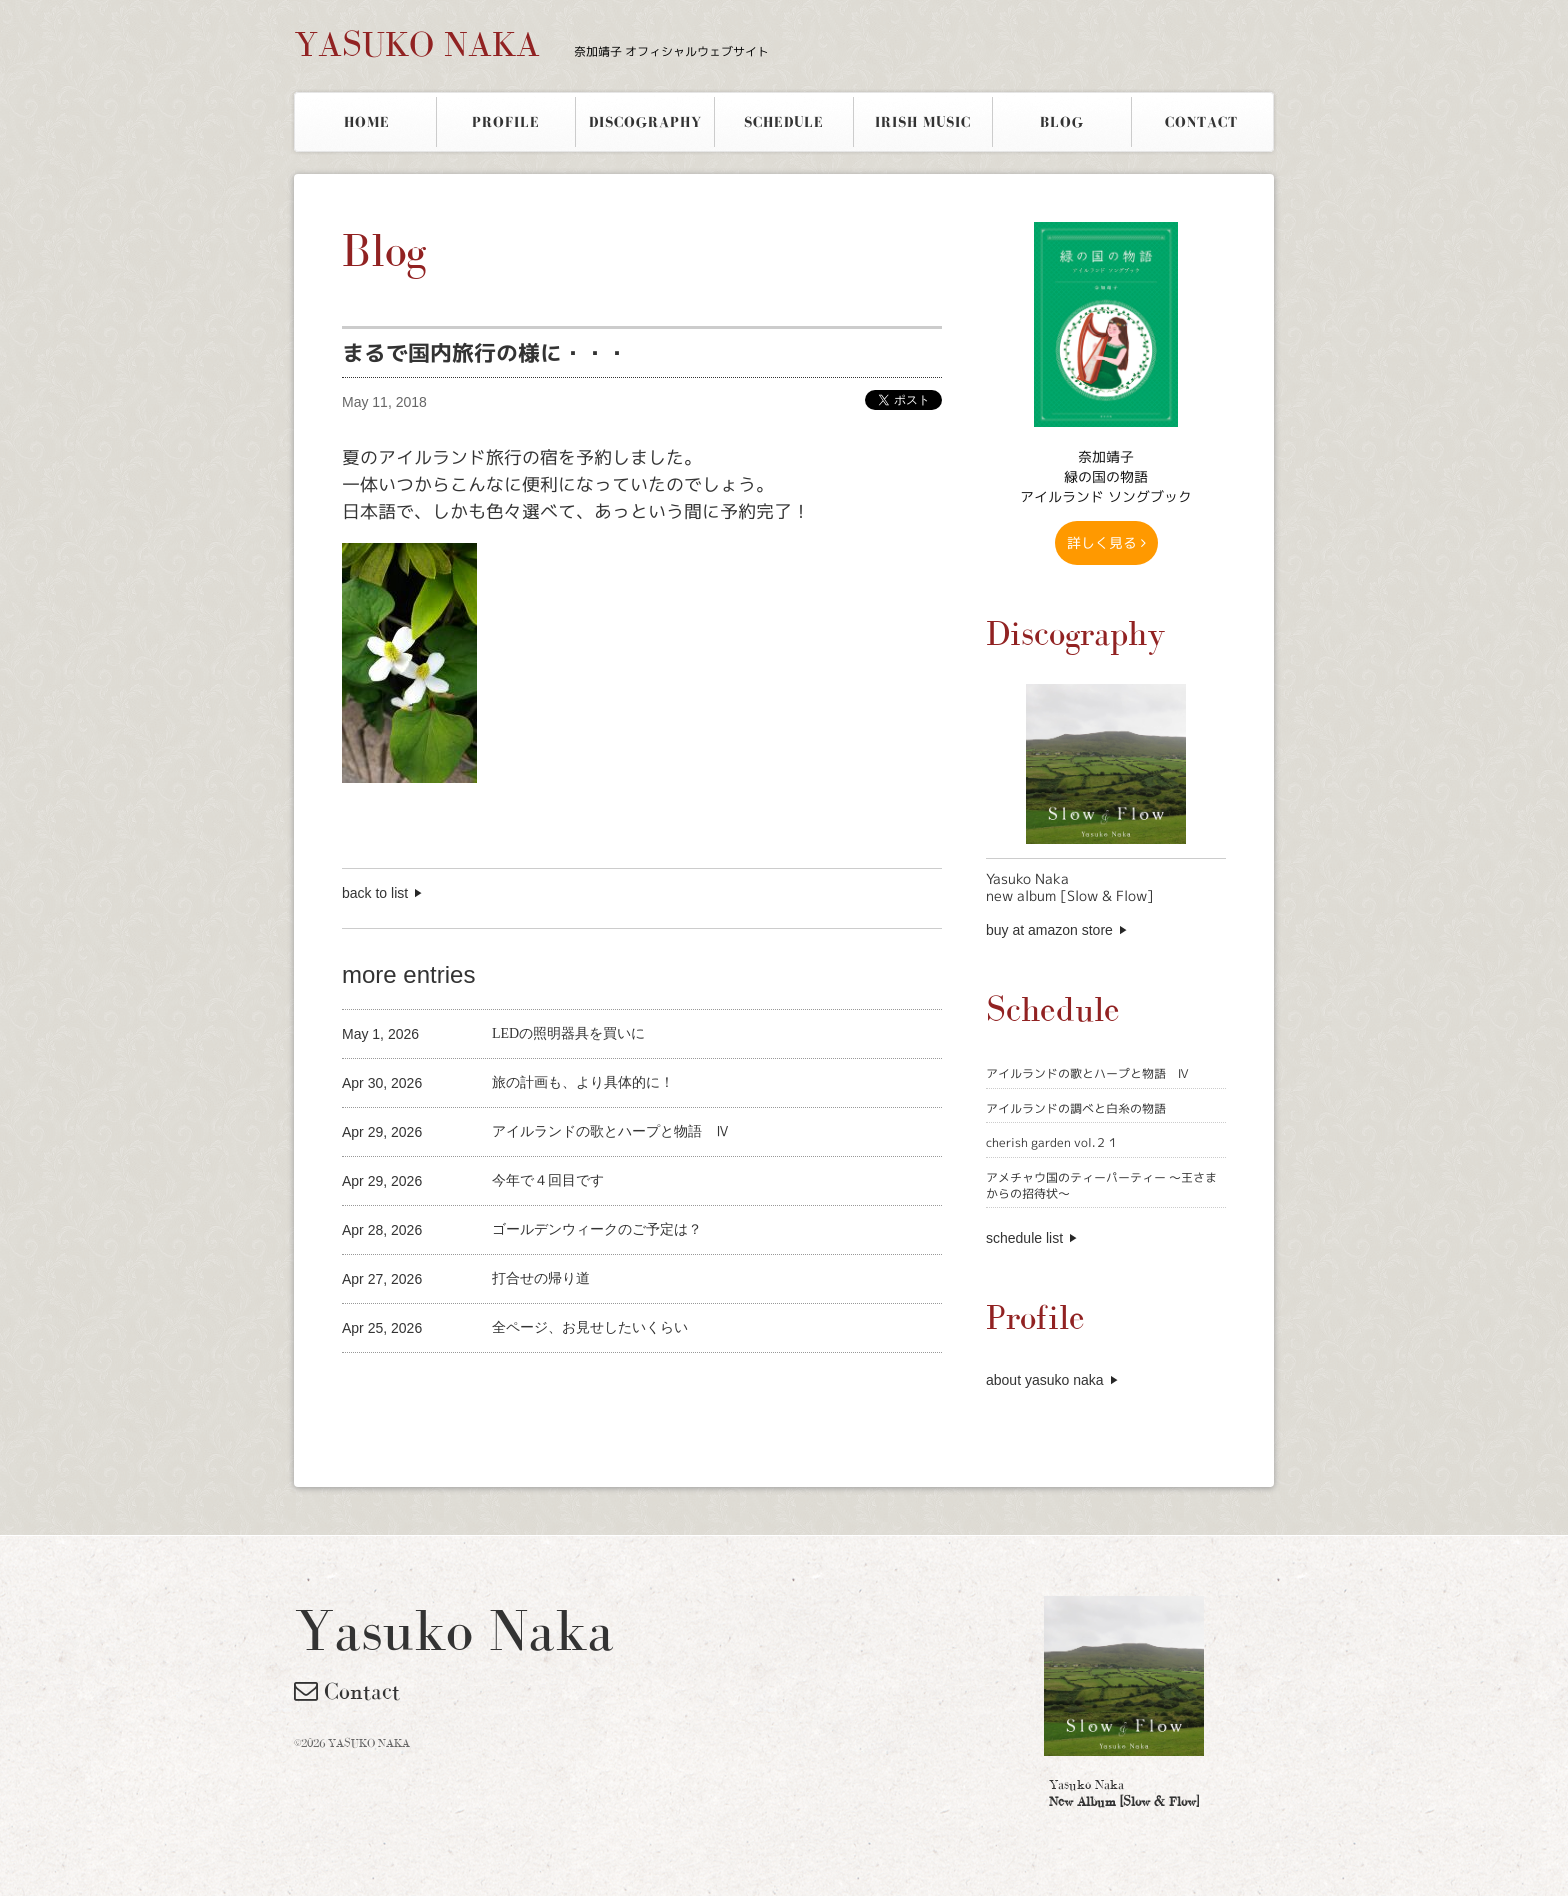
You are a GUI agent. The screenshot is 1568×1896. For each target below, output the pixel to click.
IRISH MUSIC (923, 122)
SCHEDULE (784, 122)
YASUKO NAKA (531, 44)
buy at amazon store (1049, 930)
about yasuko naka (1045, 1380)
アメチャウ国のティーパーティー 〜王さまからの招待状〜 (1101, 1185)
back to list (375, 893)
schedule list (1024, 1238)
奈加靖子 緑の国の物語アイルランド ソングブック (1106, 476)
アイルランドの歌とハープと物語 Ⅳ (1087, 1073)
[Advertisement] (576, 1386)
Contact (347, 1691)
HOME (367, 122)
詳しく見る (1106, 542)
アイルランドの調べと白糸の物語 (1076, 1108)
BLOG (1062, 122)
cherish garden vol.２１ (1052, 1142)
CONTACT (1201, 122)
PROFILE (506, 122)
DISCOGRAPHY (645, 122)
